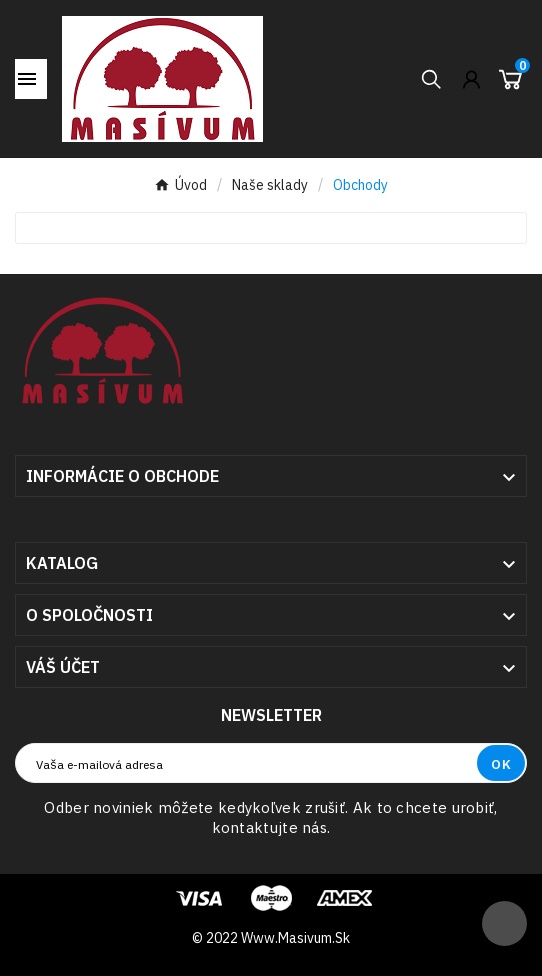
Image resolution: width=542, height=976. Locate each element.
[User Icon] (471, 79)
